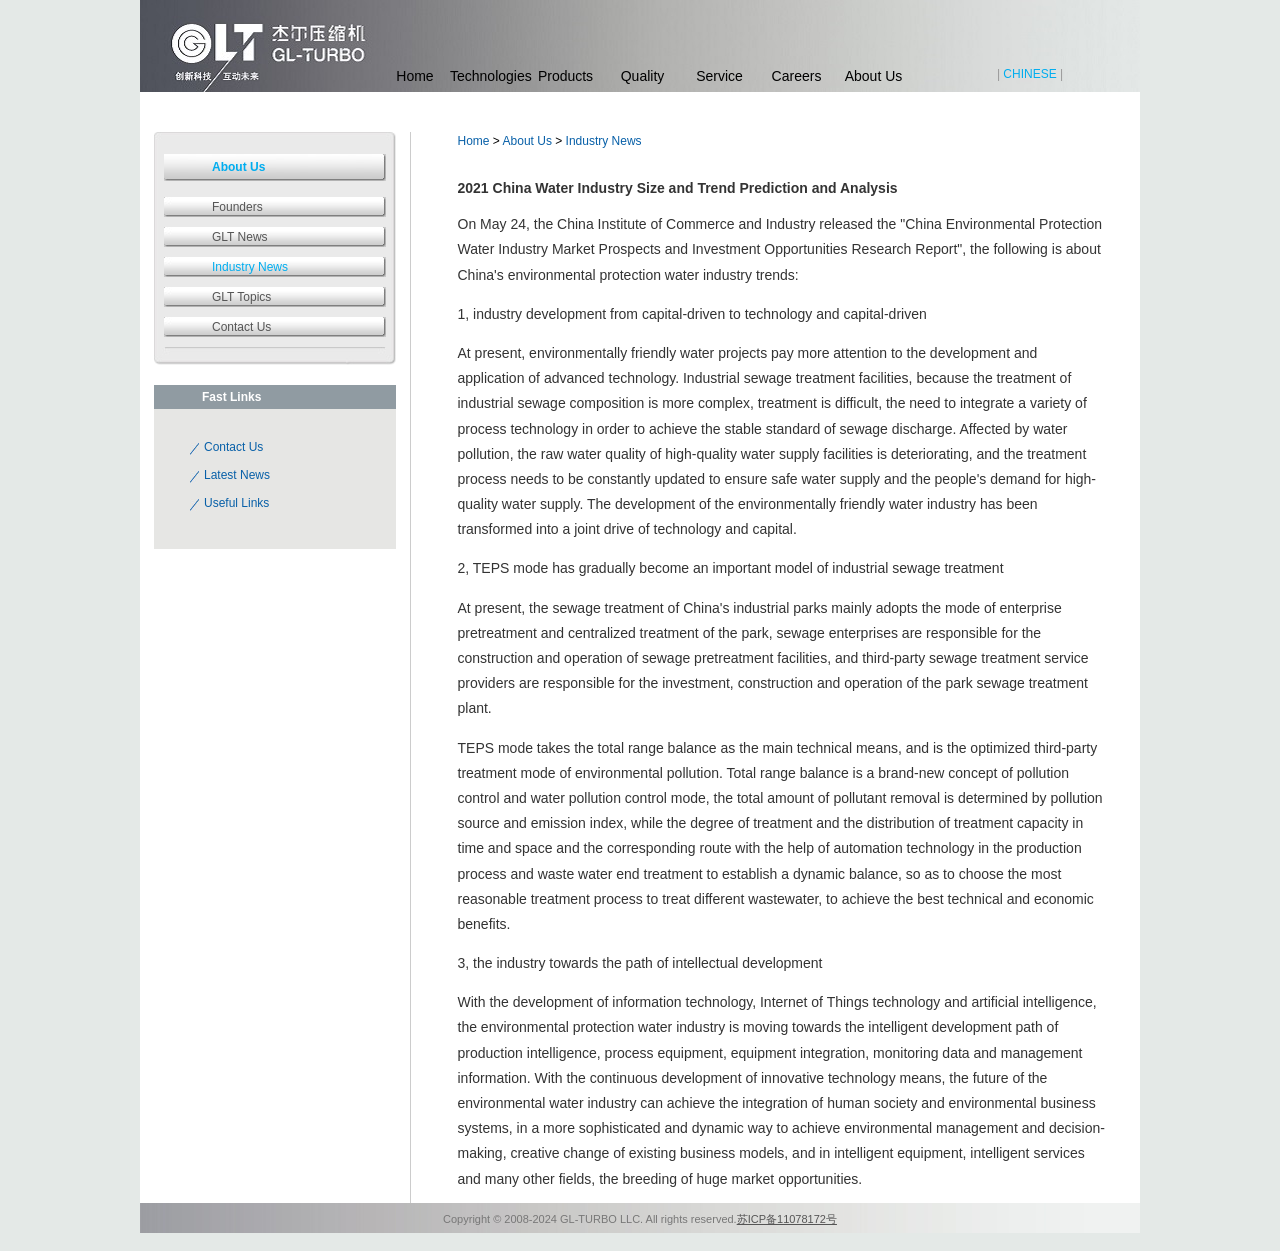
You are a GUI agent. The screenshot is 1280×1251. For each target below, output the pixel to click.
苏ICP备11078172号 (787, 1219)
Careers (797, 76)
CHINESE (1029, 74)
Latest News (237, 475)
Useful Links (236, 503)
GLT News (240, 237)
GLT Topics (241, 297)
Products (565, 76)
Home (414, 76)
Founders (237, 207)
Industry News (604, 141)
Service (719, 76)
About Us (874, 76)
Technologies (488, 76)
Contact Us (241, 327)
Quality (643, 76)
